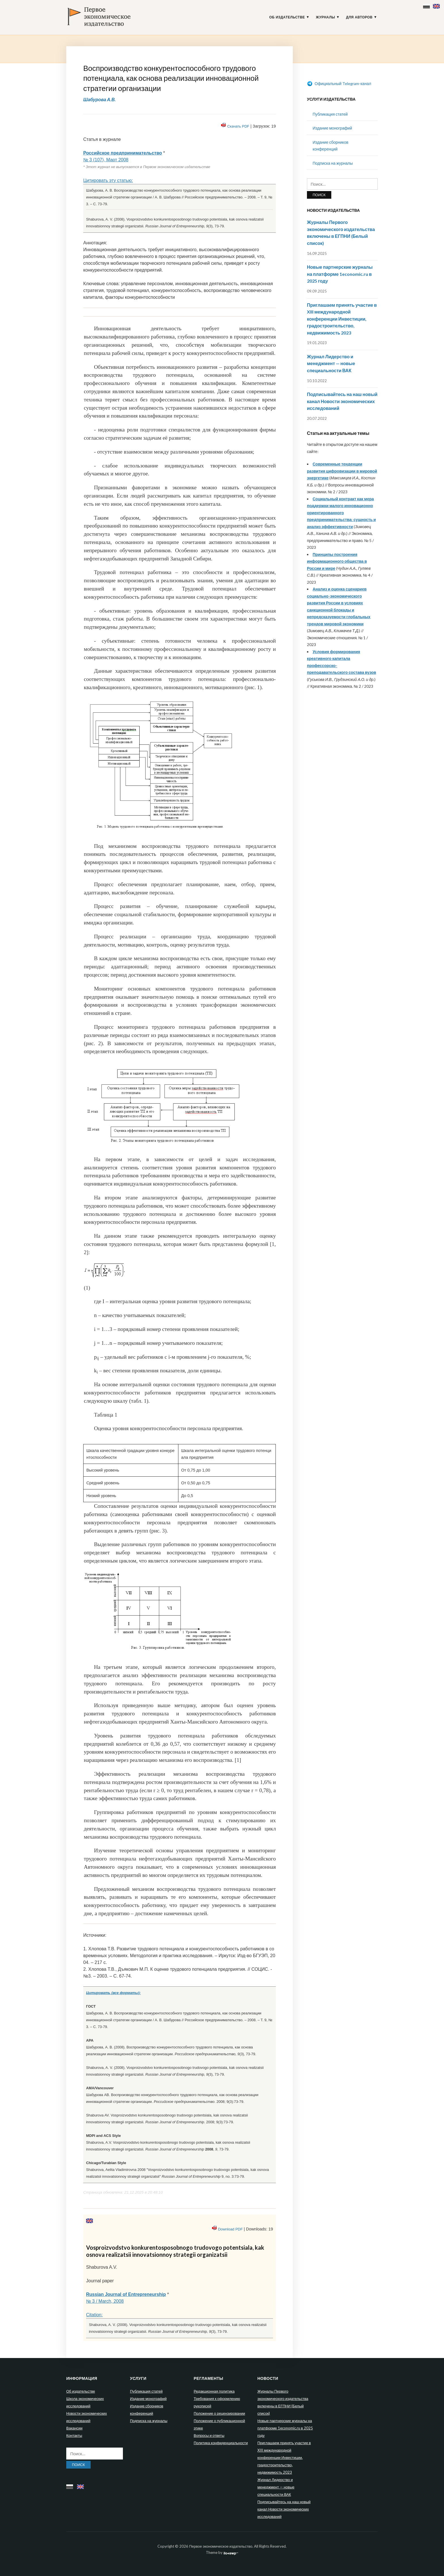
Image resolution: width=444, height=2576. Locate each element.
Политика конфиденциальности (221, 2442)
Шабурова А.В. (99, 99)
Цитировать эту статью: (108, 180)
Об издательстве (287, 17)
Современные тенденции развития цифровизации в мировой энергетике (342, 471)
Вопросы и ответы (209, 2435)
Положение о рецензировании (219, 2413)
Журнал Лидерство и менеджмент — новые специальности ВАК (331, 363)
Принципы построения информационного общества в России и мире (337, 561)
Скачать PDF (238, 126)
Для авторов (359, 17)
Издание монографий (332, 128)
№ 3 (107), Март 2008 (106, 159)
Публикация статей (330, 114)
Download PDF (230, 2229)
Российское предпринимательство (122, 153)
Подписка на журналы (333, 163)
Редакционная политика (214, 2391)
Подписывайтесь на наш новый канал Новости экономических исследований (342, 401)
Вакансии (74, 2428)
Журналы (325, 17)
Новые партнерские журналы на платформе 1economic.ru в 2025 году (340, 273)
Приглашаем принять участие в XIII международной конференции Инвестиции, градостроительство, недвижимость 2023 (342, 318)
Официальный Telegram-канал (339, 83)
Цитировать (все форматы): (113, 1993)
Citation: (94, 2314)
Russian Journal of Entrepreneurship (126, 2294)
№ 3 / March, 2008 (105, 2301)
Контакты (74, 2435)
